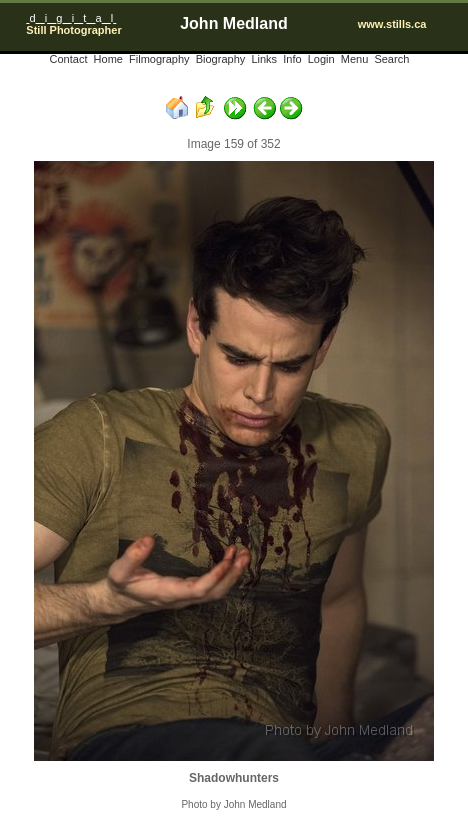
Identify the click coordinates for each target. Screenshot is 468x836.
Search (391, 59)
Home (108, 59)
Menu (355, 59)
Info (292, 59)
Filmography (159, 59)
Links (264, 59)
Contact (69, 59)
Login (321, 59)
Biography (221, 59)
